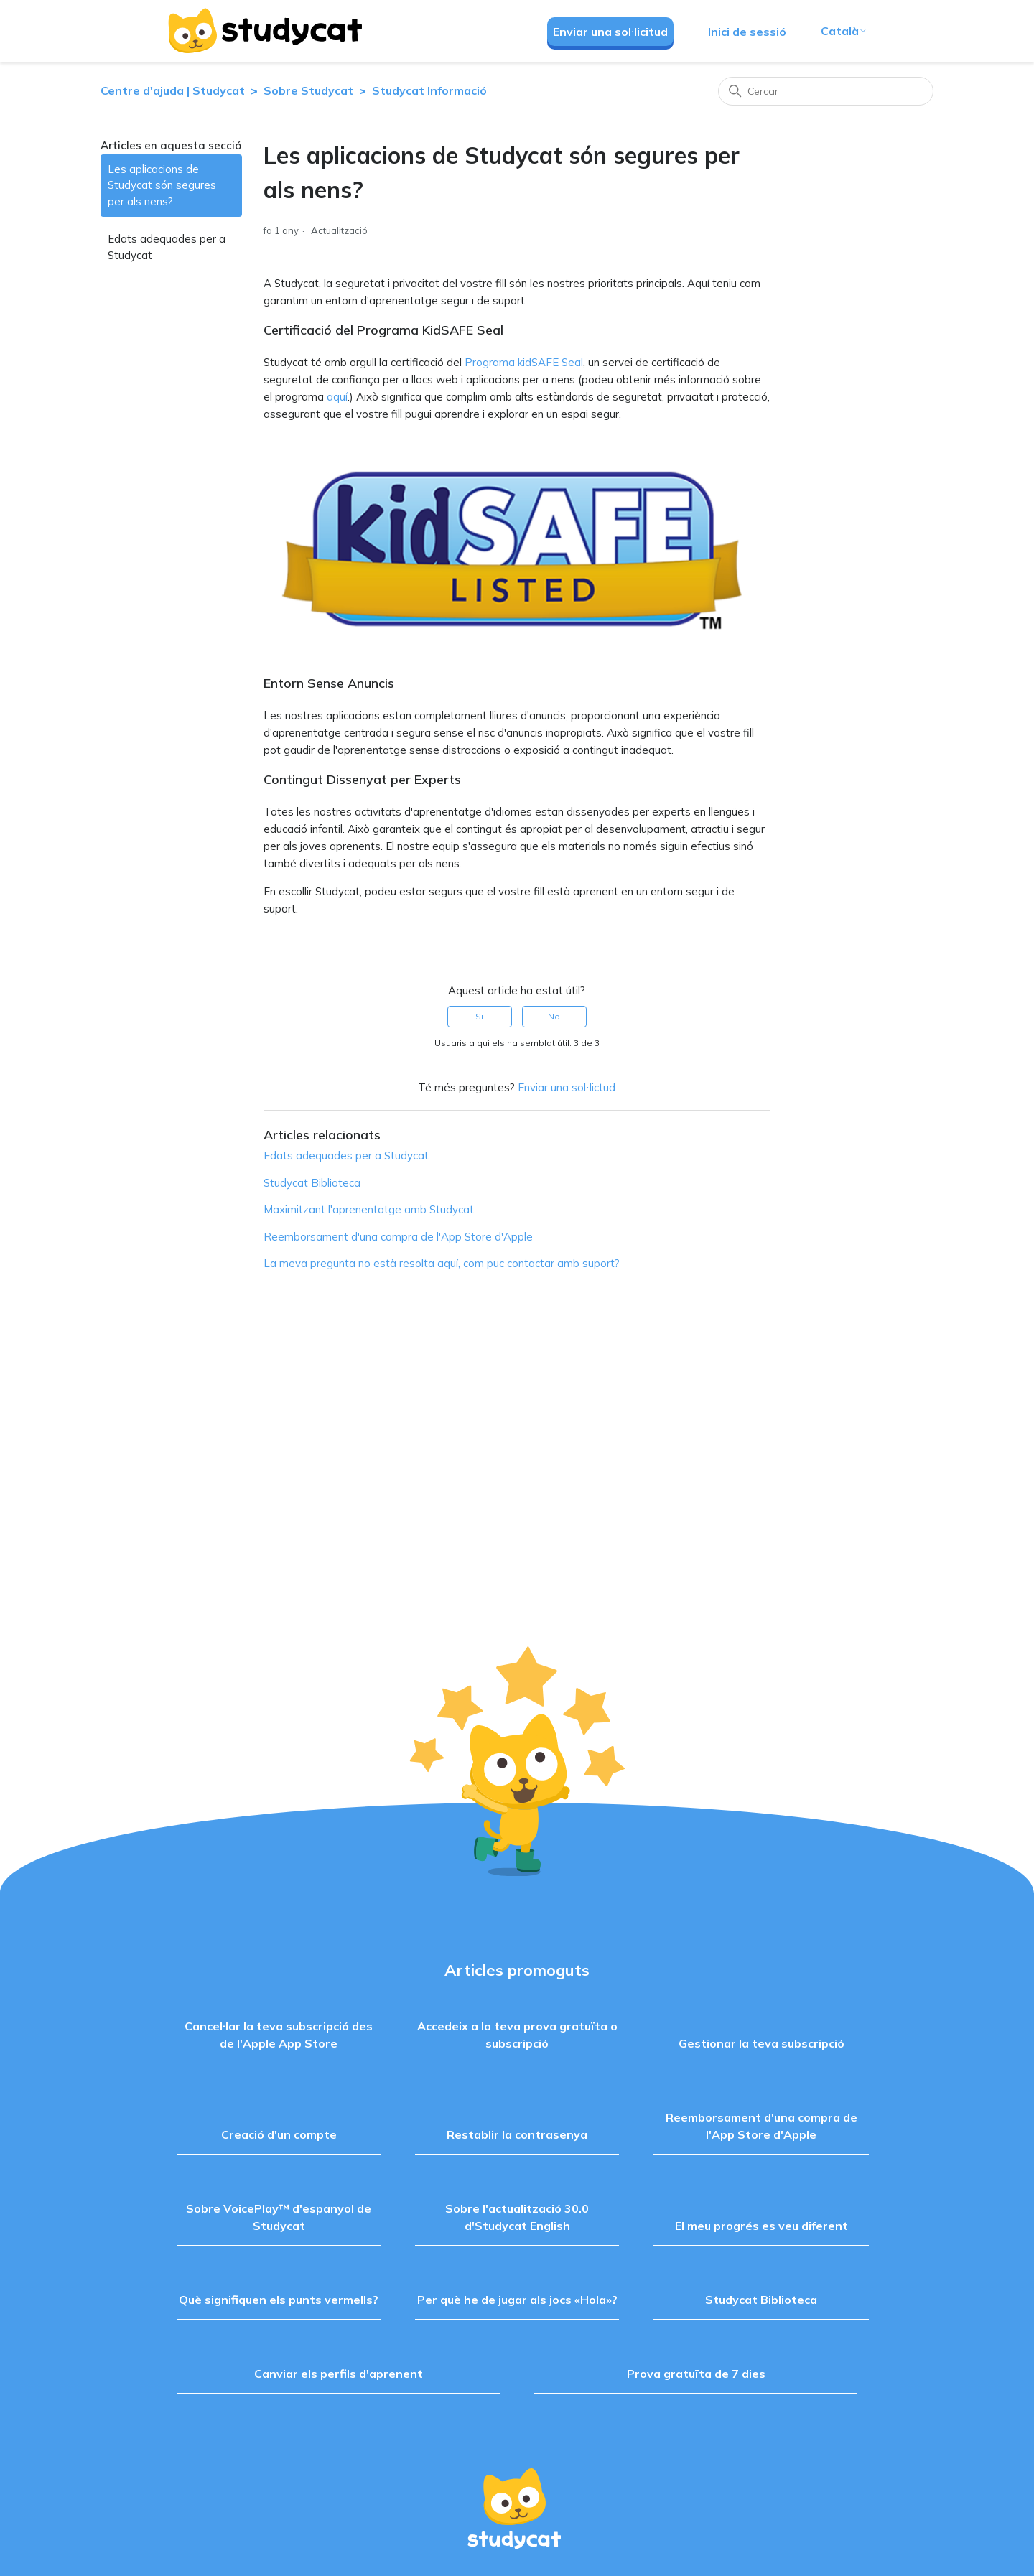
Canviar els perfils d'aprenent (338, 2373)
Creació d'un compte (279, 2134)
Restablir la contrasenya (517, 2134)
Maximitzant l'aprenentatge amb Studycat (369, 1209)
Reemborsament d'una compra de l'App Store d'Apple (398, 1236)
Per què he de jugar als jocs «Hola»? (517, 2299)
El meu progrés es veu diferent (761, 2225)
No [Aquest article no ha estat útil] (554, 1016)
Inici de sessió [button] (747, 31)
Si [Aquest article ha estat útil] (479, 1016)
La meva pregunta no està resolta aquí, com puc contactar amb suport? (442, 1263)
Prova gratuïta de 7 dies (696, 2373)
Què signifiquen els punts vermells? (278, 2299)
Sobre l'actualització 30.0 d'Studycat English (517, 2217)
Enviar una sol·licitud (610, 31)
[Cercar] (825, 91)
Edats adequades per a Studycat (166, 247)
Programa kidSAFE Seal (524, 362)
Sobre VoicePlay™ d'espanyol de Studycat (278, 2217)
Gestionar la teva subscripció (761, 2043)
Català (844, 30)
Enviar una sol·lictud (566, 1087)
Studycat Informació (429, 90)
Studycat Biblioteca (312, 1183)
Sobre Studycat (308, 90)
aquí (337, 396)
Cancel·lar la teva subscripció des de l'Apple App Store (279, 2034)
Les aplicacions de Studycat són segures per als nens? (162, 185)
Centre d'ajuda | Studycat (173, 90)
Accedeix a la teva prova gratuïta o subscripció (517, 2034)
